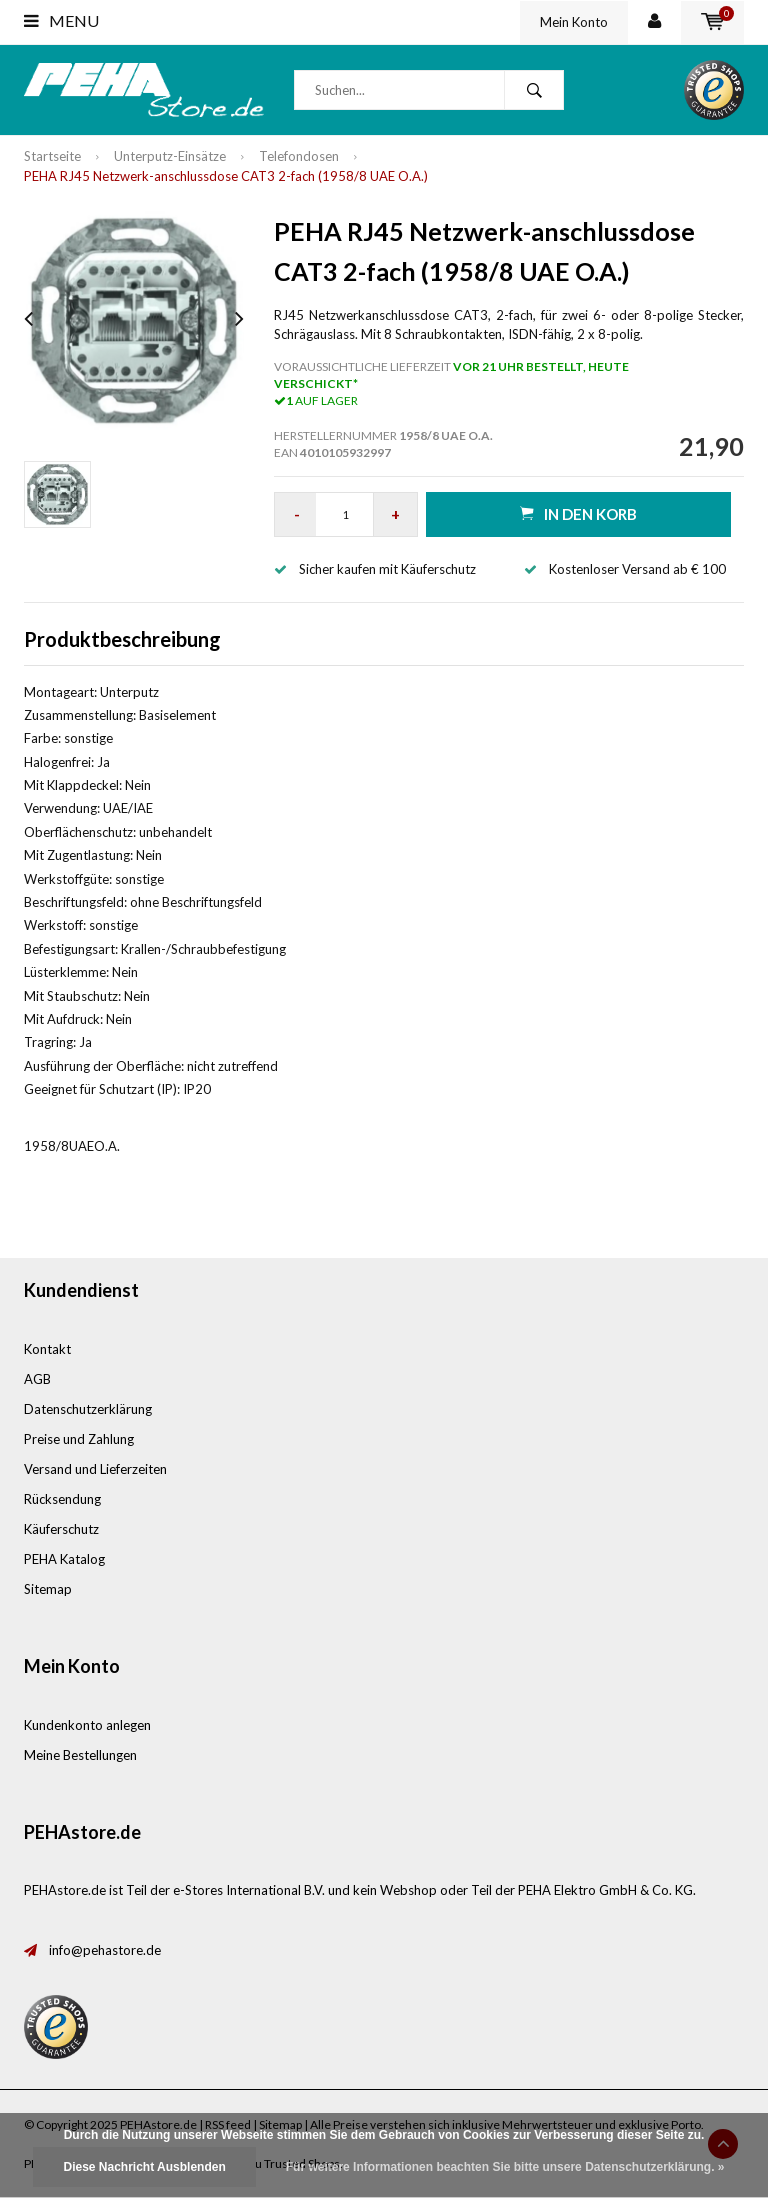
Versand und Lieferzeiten (95, 1469)
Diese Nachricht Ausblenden (144, 2167)
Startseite (52, 156)
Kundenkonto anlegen (87, 1725)
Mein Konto (574, 22)
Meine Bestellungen (80, 1755)
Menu (61, 20)
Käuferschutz (61, 1529)
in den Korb (578, 513)
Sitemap (48, 1589)
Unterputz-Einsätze (170, 156)
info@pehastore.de (105, 1950)
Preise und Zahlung (79, 1439)
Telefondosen (299, 156)
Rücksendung (62, 1499)
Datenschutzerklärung (88, 1409)
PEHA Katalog (64, 1559)
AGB (37, 1379)
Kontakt (47, 1349)
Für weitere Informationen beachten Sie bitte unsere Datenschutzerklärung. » (505, 2167)
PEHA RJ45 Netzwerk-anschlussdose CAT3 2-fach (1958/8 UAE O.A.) (226, 176)
